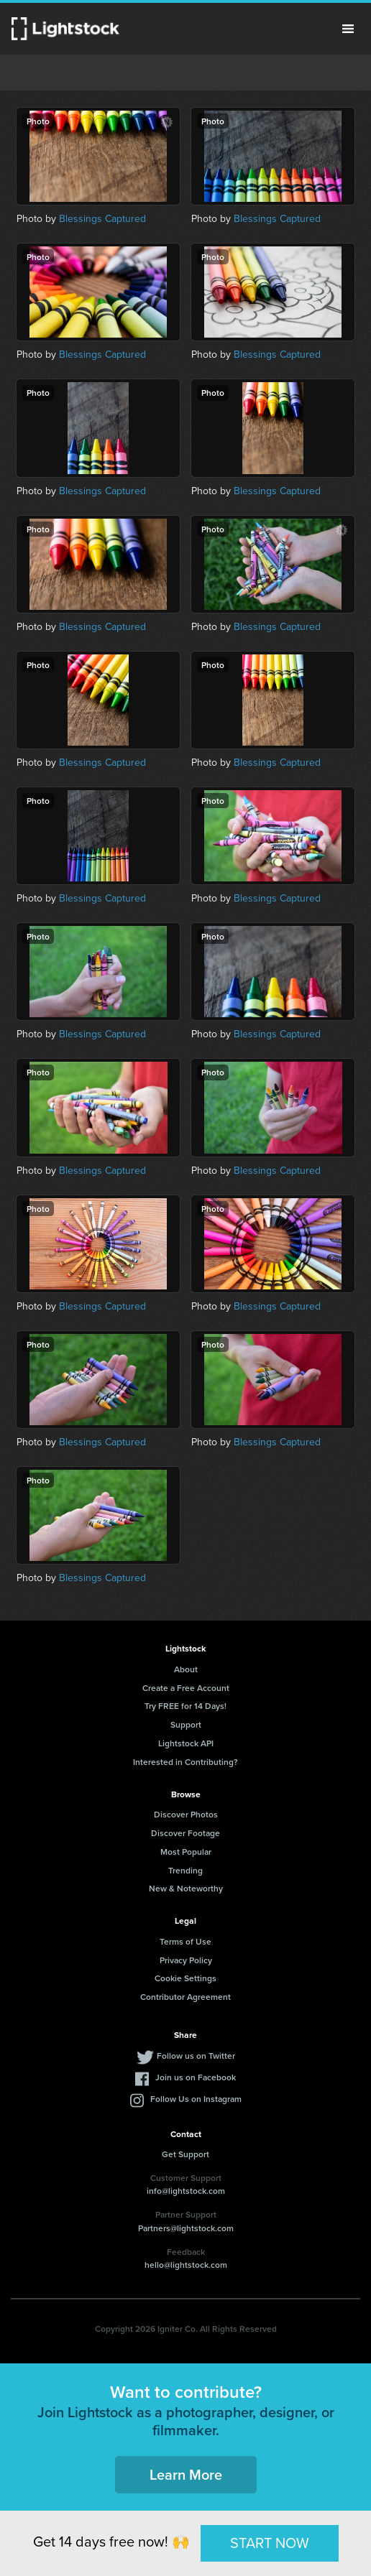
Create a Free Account (185, 1688)
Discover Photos (186, 1814)
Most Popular (185, 1851)
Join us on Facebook (195, 2077)
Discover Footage (185, 1833)
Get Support (185, 2154)
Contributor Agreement (185, 1997)
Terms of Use (185, 1941)
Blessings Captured (102, 218)
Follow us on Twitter (196, 2055)
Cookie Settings (185, 1978)
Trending (185, 1870)
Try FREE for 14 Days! (185, 1706)
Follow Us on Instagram (196, 2099)
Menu (347, 28)
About (186, 1669)
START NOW (269, 2543)
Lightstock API (186, 1743)
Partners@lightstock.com (186, 2228)
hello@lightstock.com (186, 2264)
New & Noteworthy (186, 1888)
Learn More (186, 2474)
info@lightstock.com (186, 2190)
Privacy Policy (186, 1960)
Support (185, 1724)
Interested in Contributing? (185, 1762)
